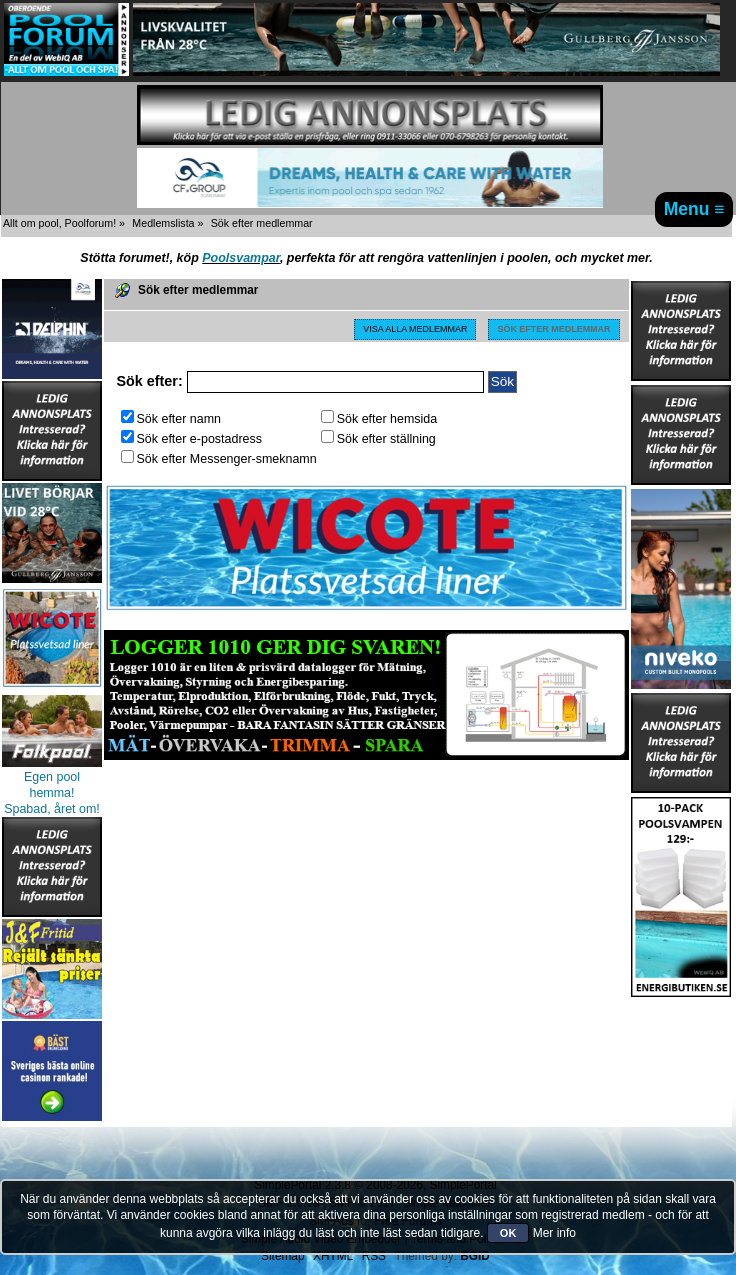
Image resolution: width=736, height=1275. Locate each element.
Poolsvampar (241, 258)
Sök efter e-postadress (191, 439)
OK (508, 1233)
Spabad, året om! (52, 809)
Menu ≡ (694, 209)
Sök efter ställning (378, 439)
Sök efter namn (171, 419)
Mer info (554, 1233)
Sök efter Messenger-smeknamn (219, 459)
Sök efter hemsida (379, 419)
